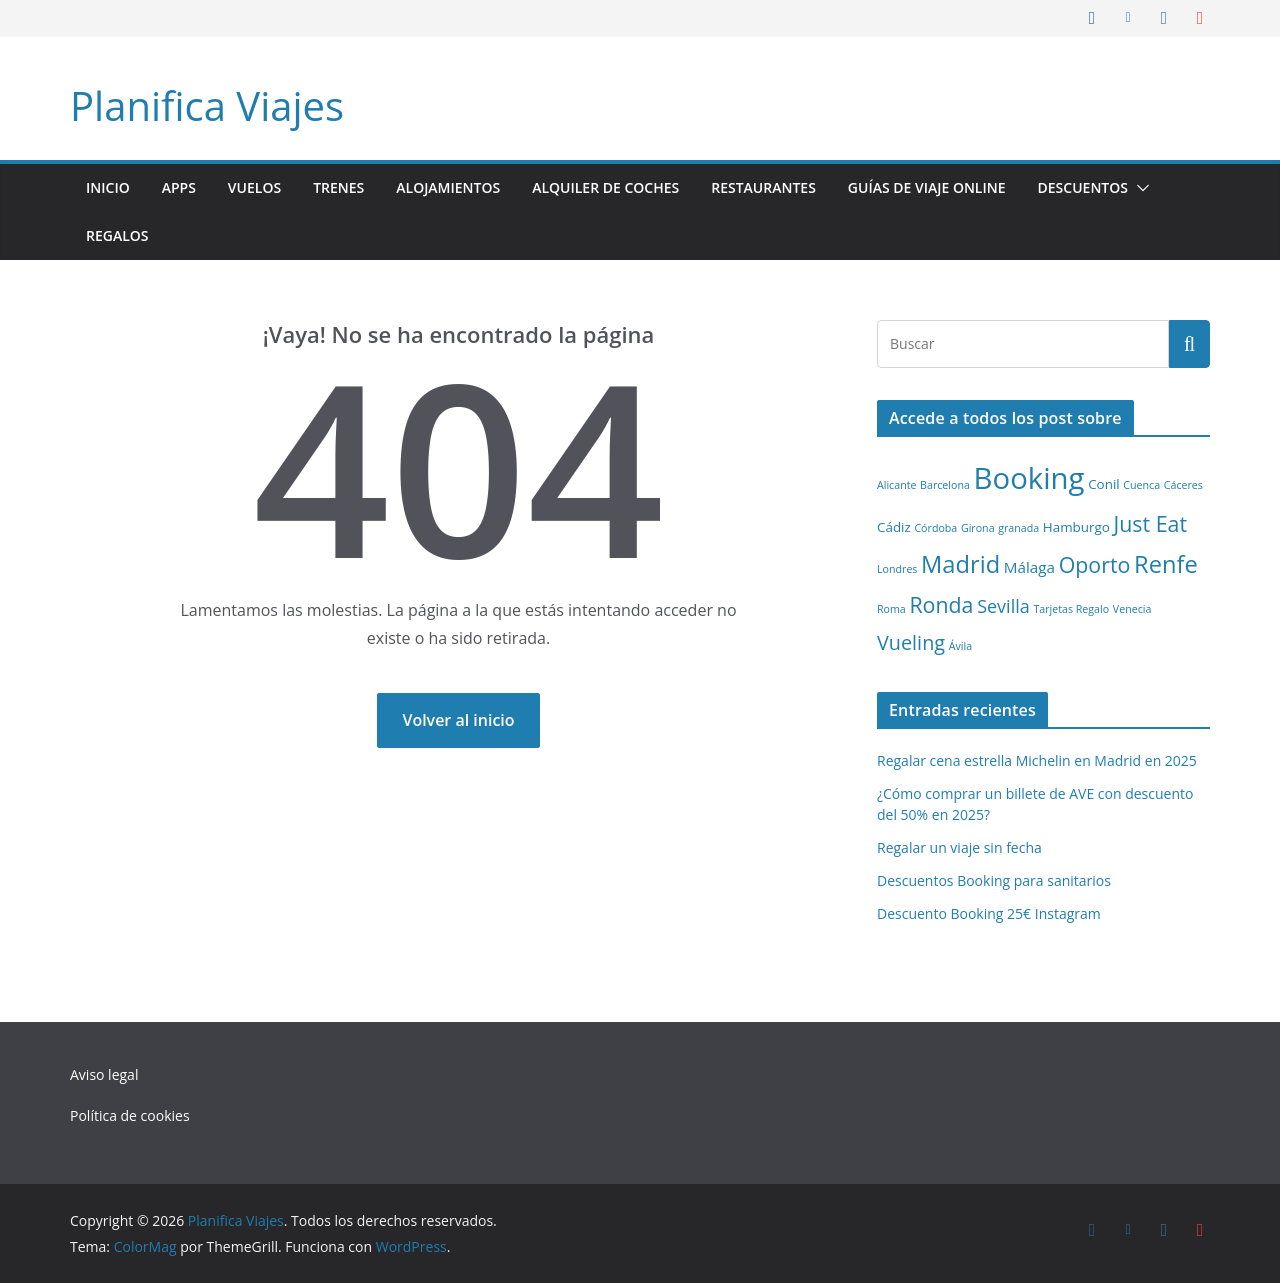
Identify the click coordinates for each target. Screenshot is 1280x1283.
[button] (1139, 188)
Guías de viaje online (927, 187)
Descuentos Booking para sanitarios (994, 880)
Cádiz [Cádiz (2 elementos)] (894, 527)
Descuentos (1083, 187)
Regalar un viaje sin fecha (959, 847)
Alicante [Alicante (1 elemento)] (896, 485)
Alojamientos (448, 187)
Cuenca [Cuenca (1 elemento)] (1141, 485)
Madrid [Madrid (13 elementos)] (960, 564)
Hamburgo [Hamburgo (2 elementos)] (1076, 527)
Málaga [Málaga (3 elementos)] (1029, 567)
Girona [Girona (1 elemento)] (978, 528)
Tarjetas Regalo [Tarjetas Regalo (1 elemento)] (1071, 609)
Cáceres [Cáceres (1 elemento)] (1183, 485)
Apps (179, 187)
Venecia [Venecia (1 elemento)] (1132, 609)
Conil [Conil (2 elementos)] (1104, 484)
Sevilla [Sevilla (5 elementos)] (1003, 606)
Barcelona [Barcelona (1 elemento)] (945, 485)
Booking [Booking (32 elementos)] (1029, 478)
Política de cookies (130, 1115)
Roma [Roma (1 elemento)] (891, 609)
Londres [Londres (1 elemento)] (897, 569)
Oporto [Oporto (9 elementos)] (1095, 564)
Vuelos (254, 187)
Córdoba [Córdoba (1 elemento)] (935, 528)
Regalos (117, 235)
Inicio (108, 187)
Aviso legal (104, 1074)
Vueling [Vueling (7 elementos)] (911, 642)
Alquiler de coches (605, 187)
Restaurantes (763, 187)
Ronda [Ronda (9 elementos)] (941, 604)
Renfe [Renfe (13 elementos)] (1166, 564)
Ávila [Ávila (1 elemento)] (960, 646)
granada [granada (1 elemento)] (1018, 528)
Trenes (338, 187)
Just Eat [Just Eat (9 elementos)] (1150, 523)
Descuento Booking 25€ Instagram (989, 913)
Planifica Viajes (207, 105)
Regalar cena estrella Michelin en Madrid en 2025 (1037, 760)
